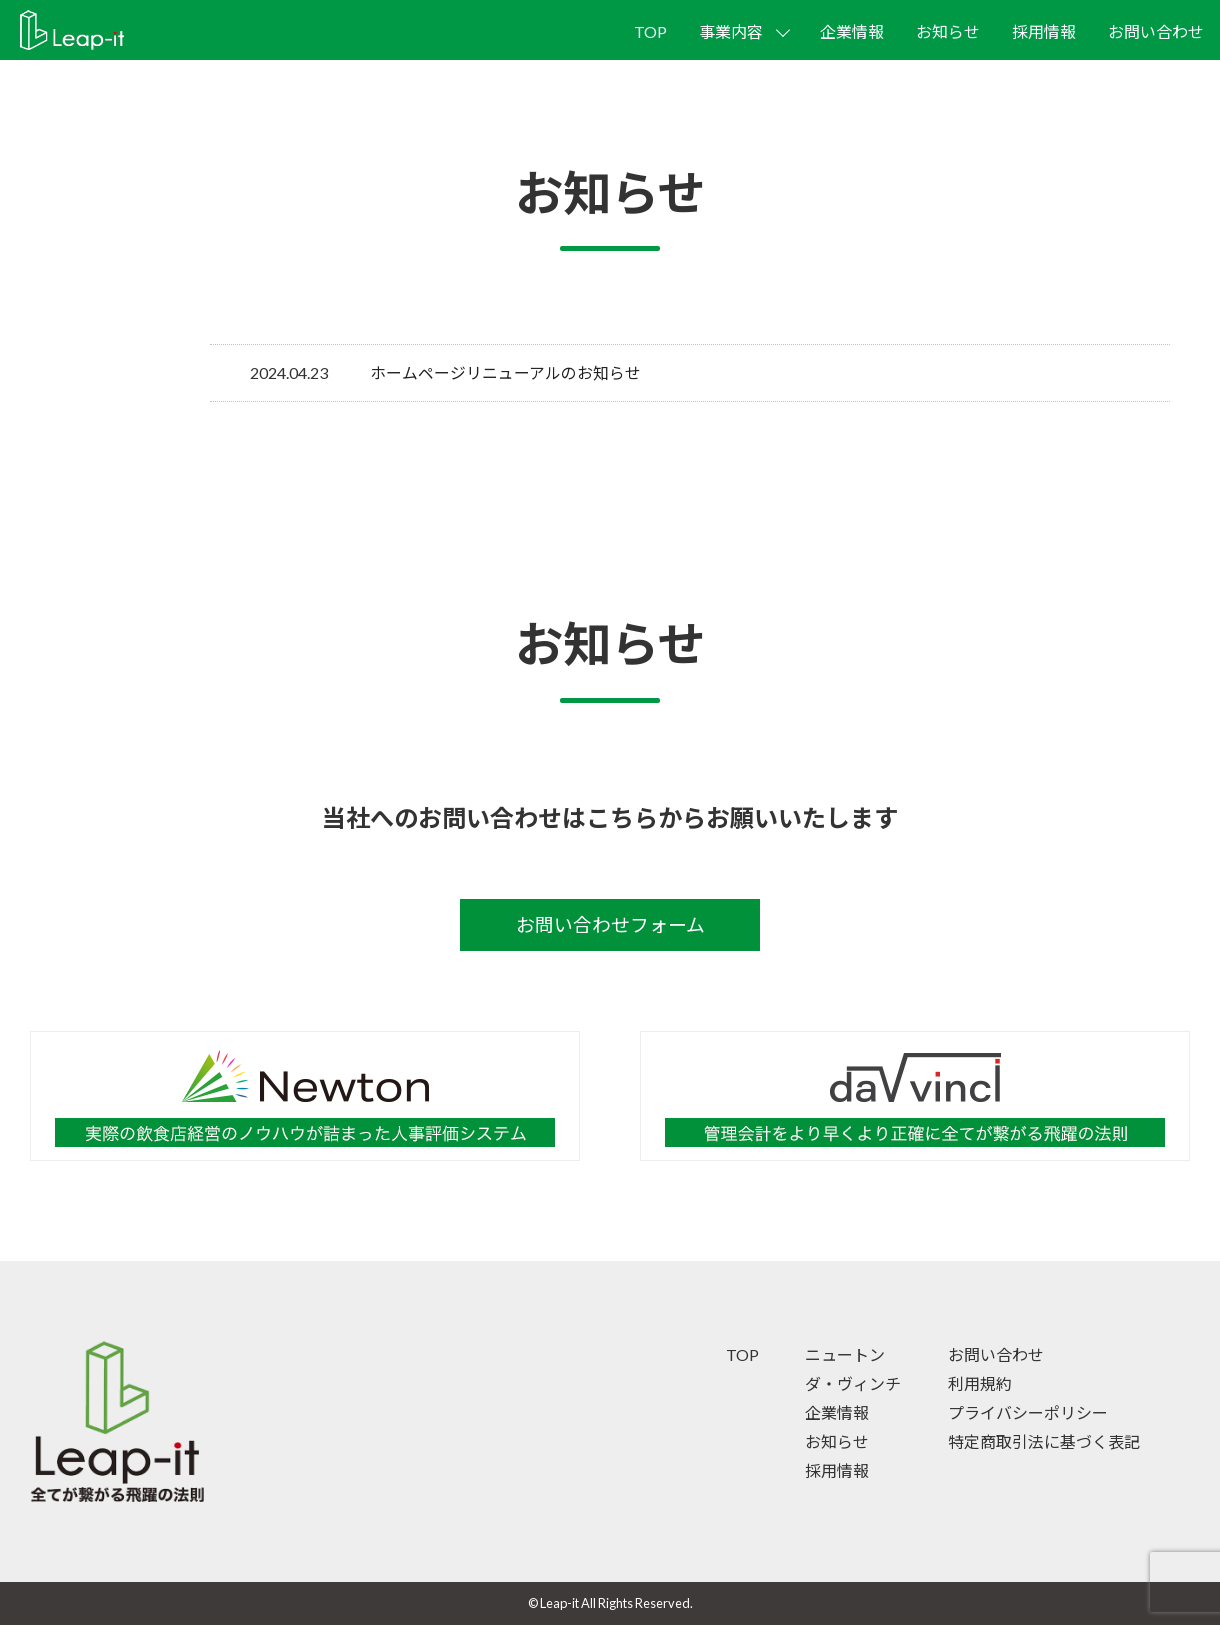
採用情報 (1044, 31)
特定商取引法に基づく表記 (1044, 1442)
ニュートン (845, 1356)
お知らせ (948, 31)
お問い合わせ (1156, 31)
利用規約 (980, 1384)
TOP (650, 31)
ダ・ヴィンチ (853, 1384)
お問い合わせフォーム (610, 924)
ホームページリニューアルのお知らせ (505, 372)
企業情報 (852, 31)
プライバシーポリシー (1028, 1413)
